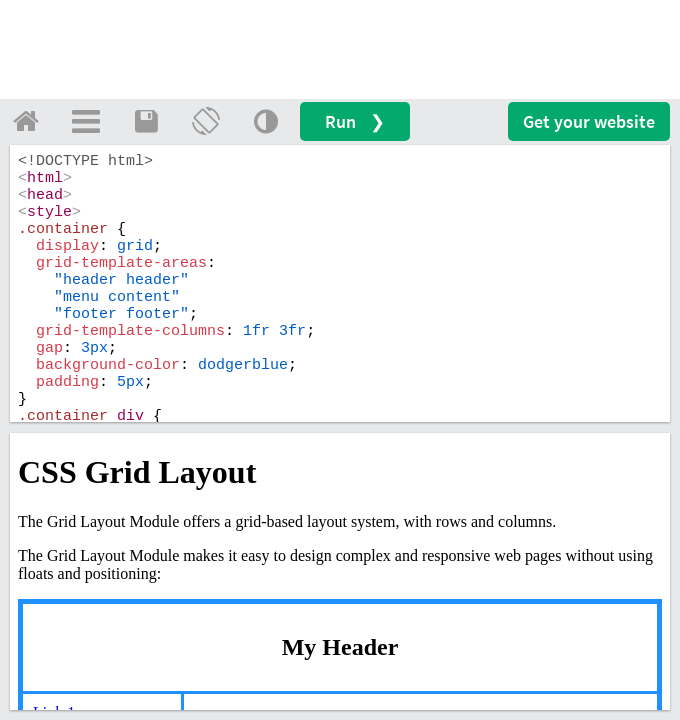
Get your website (589, 121)
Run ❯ (355, 121)
